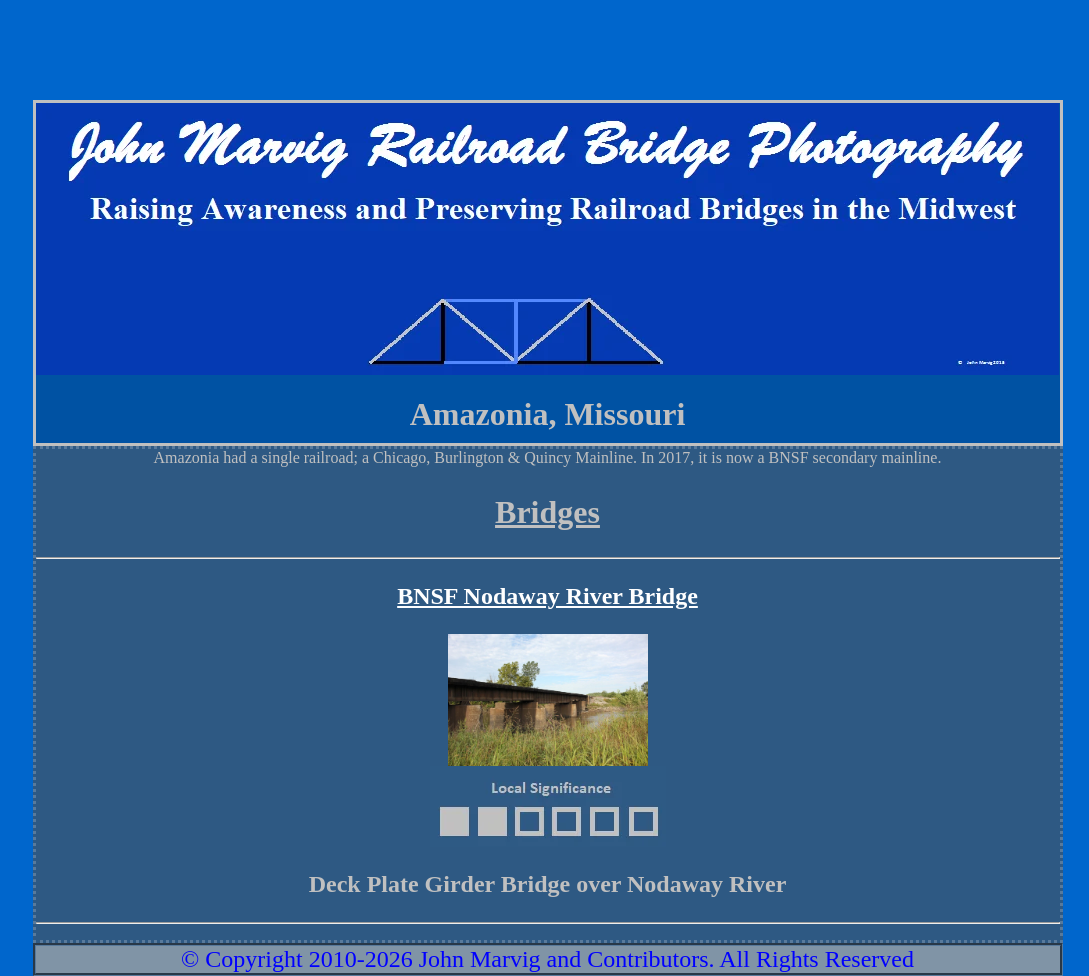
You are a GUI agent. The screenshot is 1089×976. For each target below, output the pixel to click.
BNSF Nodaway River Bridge (547, 596)
